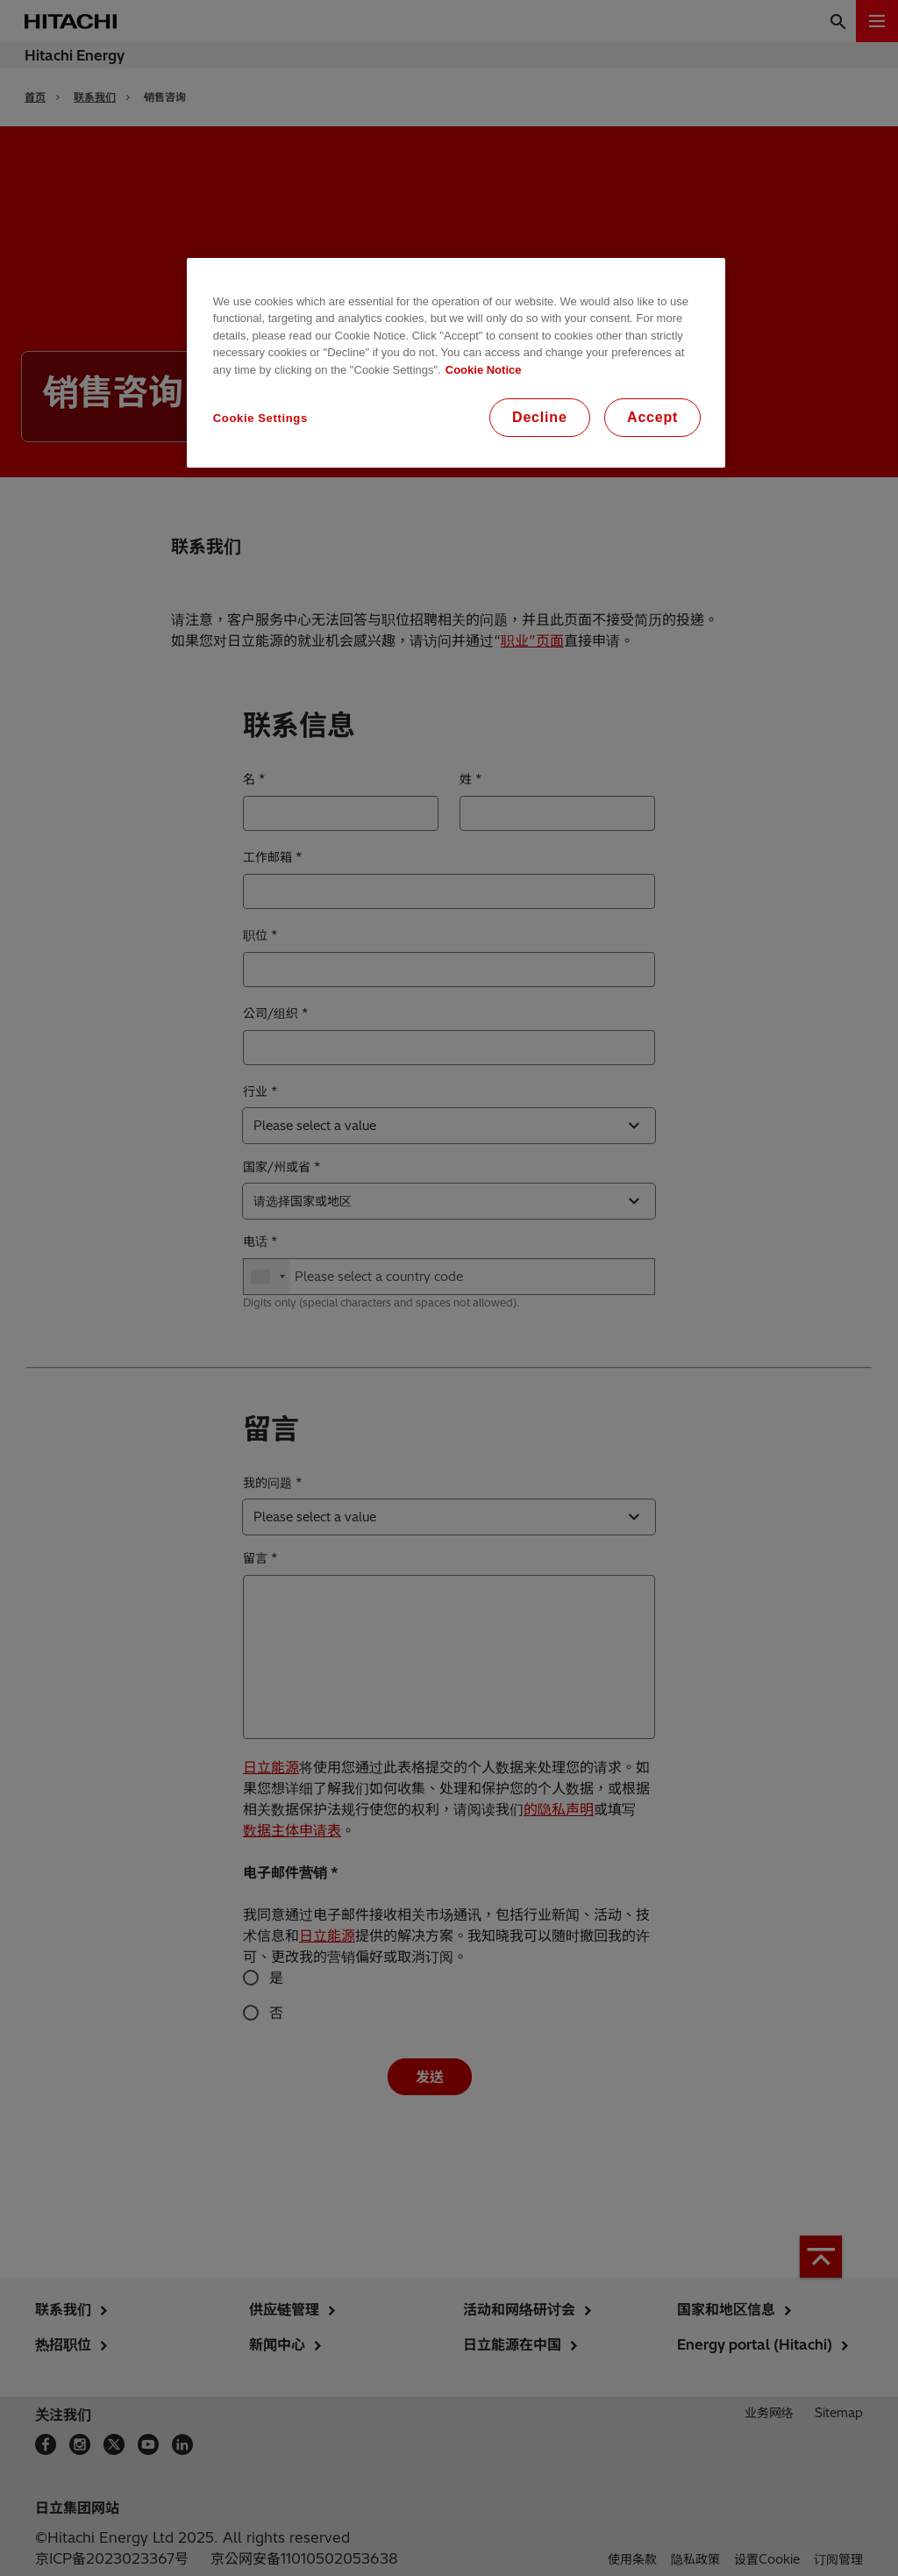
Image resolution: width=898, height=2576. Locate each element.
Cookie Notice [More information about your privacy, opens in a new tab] (483, 369)
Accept (652, 417)
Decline (539, 417)
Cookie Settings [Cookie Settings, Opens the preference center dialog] (260, 418)
